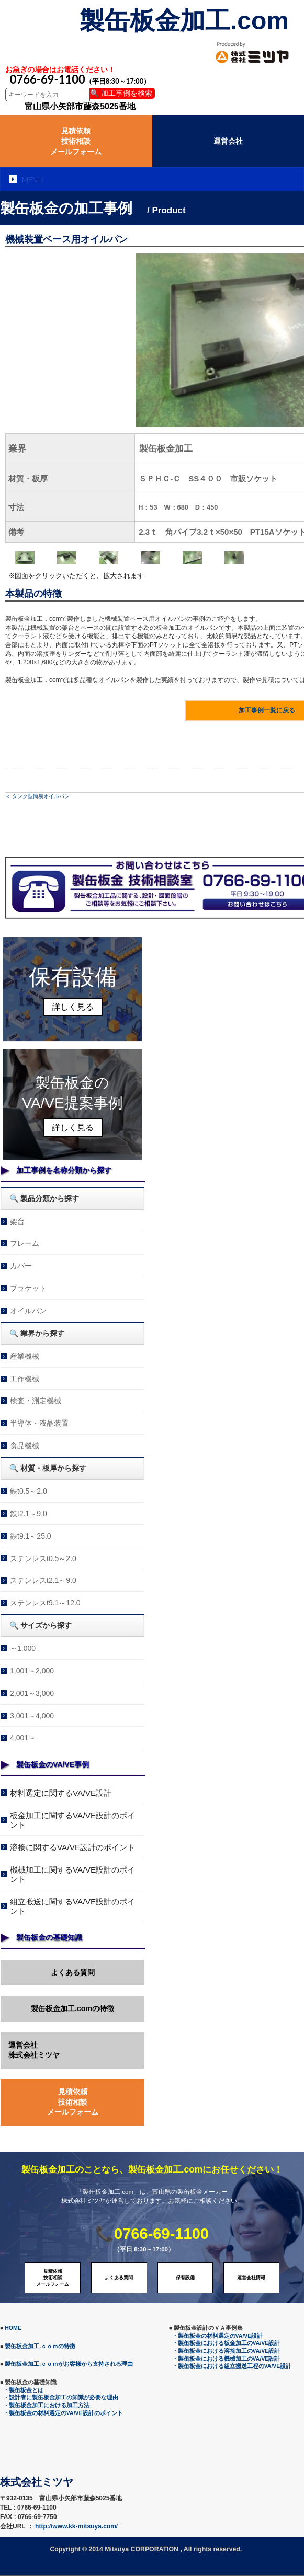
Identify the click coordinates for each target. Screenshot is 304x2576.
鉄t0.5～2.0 (28, 1491)
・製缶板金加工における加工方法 (46, 2405)
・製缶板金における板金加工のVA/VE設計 (226, 2343)
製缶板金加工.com (184, 20)
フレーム (24, 1243)
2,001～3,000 (32, 1693)
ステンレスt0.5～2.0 (43, 1558)
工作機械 (24, 1378)
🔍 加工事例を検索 (121, 93)
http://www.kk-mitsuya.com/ (76, 2526)
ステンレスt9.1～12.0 (45, 1603)
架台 (17, 1221)
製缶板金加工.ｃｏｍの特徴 (40, 2346)
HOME (13, 2328)
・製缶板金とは (23, 2390)
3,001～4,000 (32, 1716)
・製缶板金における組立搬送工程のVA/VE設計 (232, 2366)
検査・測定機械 (35, 1400)
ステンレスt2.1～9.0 (43, 1580)
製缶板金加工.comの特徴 (72, 2008)
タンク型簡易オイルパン (41, 796)
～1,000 (23, 1648)
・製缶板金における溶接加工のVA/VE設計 (226, 2351)
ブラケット (28, 1288)
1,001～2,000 (32, 1671)
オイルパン (28, 1311)
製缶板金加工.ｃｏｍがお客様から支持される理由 (69, 2364)
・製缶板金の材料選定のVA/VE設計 (217, 2335)
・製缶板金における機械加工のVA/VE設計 (226, 2358)
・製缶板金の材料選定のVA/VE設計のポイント (63, 2413)
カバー (21, 1266)
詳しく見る (73, 1006)
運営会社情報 (251, 2277)
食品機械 (24, 1445)
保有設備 (185, 2277)
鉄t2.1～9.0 (28, 1513)
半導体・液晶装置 (39, 1423)
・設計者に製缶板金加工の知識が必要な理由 (60, 2397)
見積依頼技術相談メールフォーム (76, 140)
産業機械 (24, 1356)
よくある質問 (73, 1972)
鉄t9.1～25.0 (30, 1536)
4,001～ (23, 1738)
